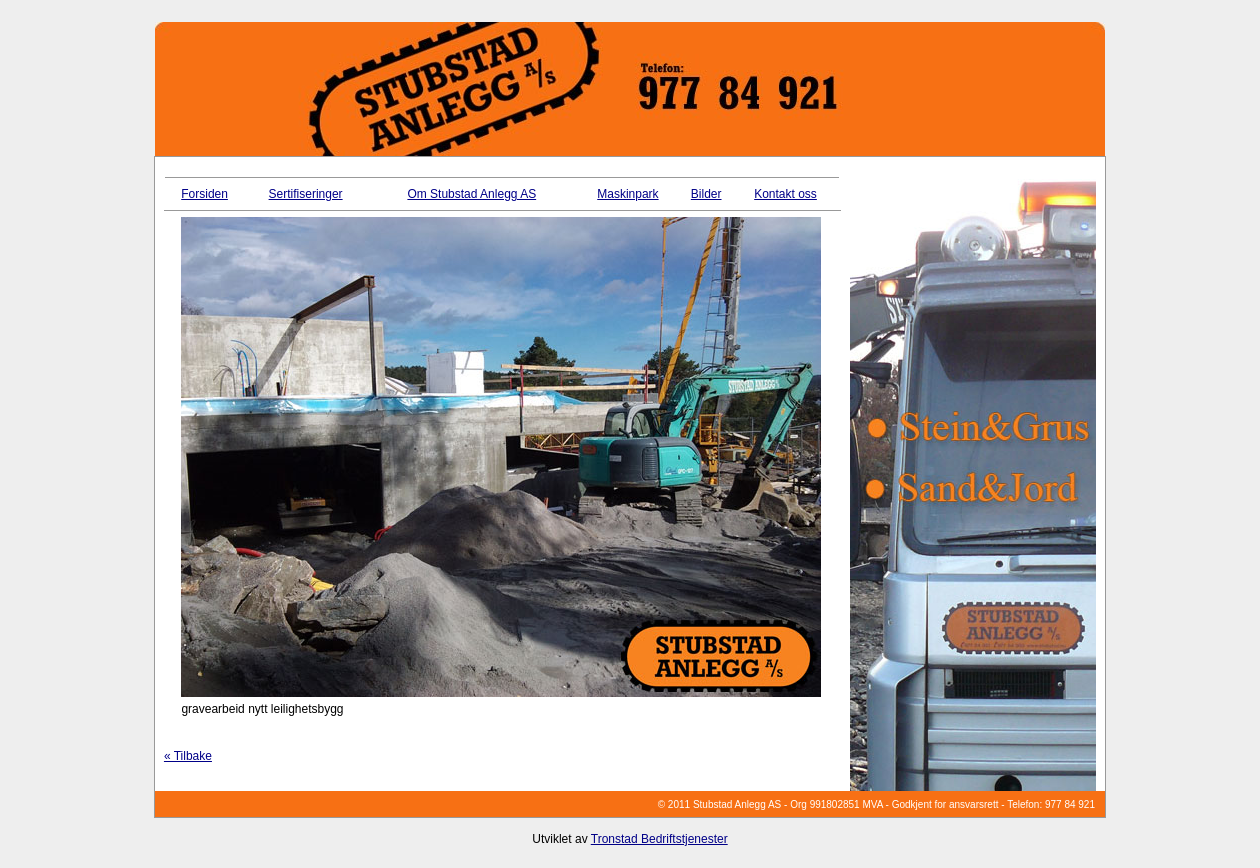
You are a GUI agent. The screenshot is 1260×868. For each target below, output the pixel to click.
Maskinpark (627, 194)
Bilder (706, 194)
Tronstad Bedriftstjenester (659, 839)
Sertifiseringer (306, 194)
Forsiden (204, 194)
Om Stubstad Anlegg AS (471, 194)
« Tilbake (188, 756)
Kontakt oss (785, 194)
